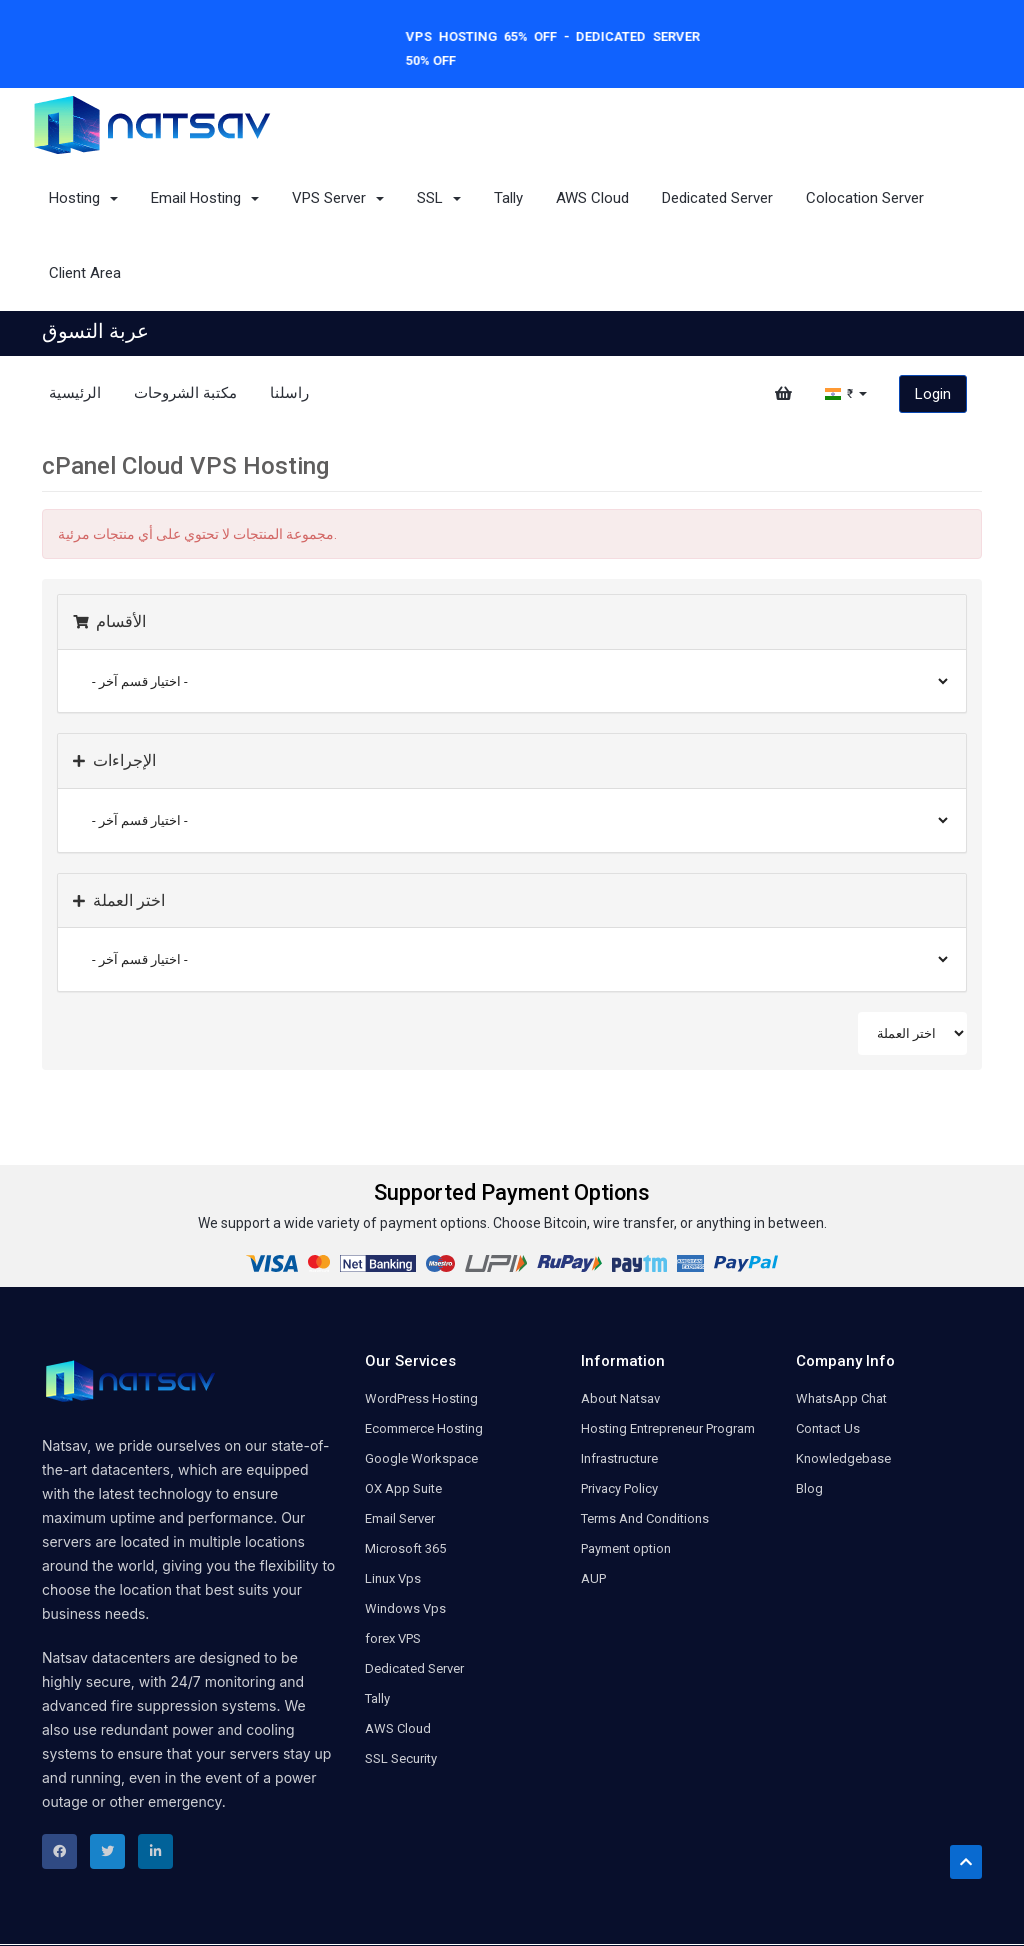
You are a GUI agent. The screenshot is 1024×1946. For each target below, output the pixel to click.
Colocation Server (865, 198)
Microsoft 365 (405, 1548)
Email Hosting (205, 198)
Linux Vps (393, 1578)
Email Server (400, 1518)
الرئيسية (75, 393)
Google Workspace (421, 1458)
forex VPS (393, 1638)
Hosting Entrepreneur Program (668, 1428)
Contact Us (828, 1428)
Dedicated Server (717, 198)
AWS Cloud (592, 198)
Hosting (83, 198)
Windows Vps (405, 1608)
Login (933, 394)
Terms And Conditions (645, 1518)
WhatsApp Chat (841, 1398)
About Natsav (620, 1398)
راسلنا (289, 393)
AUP (593, 1578)
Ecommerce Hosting (424, 1428)
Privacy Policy (619, 1488)
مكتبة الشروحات (185, 393)
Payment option (626, 1548)
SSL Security (401, 1758)
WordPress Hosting (421, 1398)
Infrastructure (619, 1458)
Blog (809, 1488)
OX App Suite (403, 1488)
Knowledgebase (843, 1458)
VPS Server (338, 198)
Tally (508, 198)
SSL (439, 198)
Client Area (85, 273)
